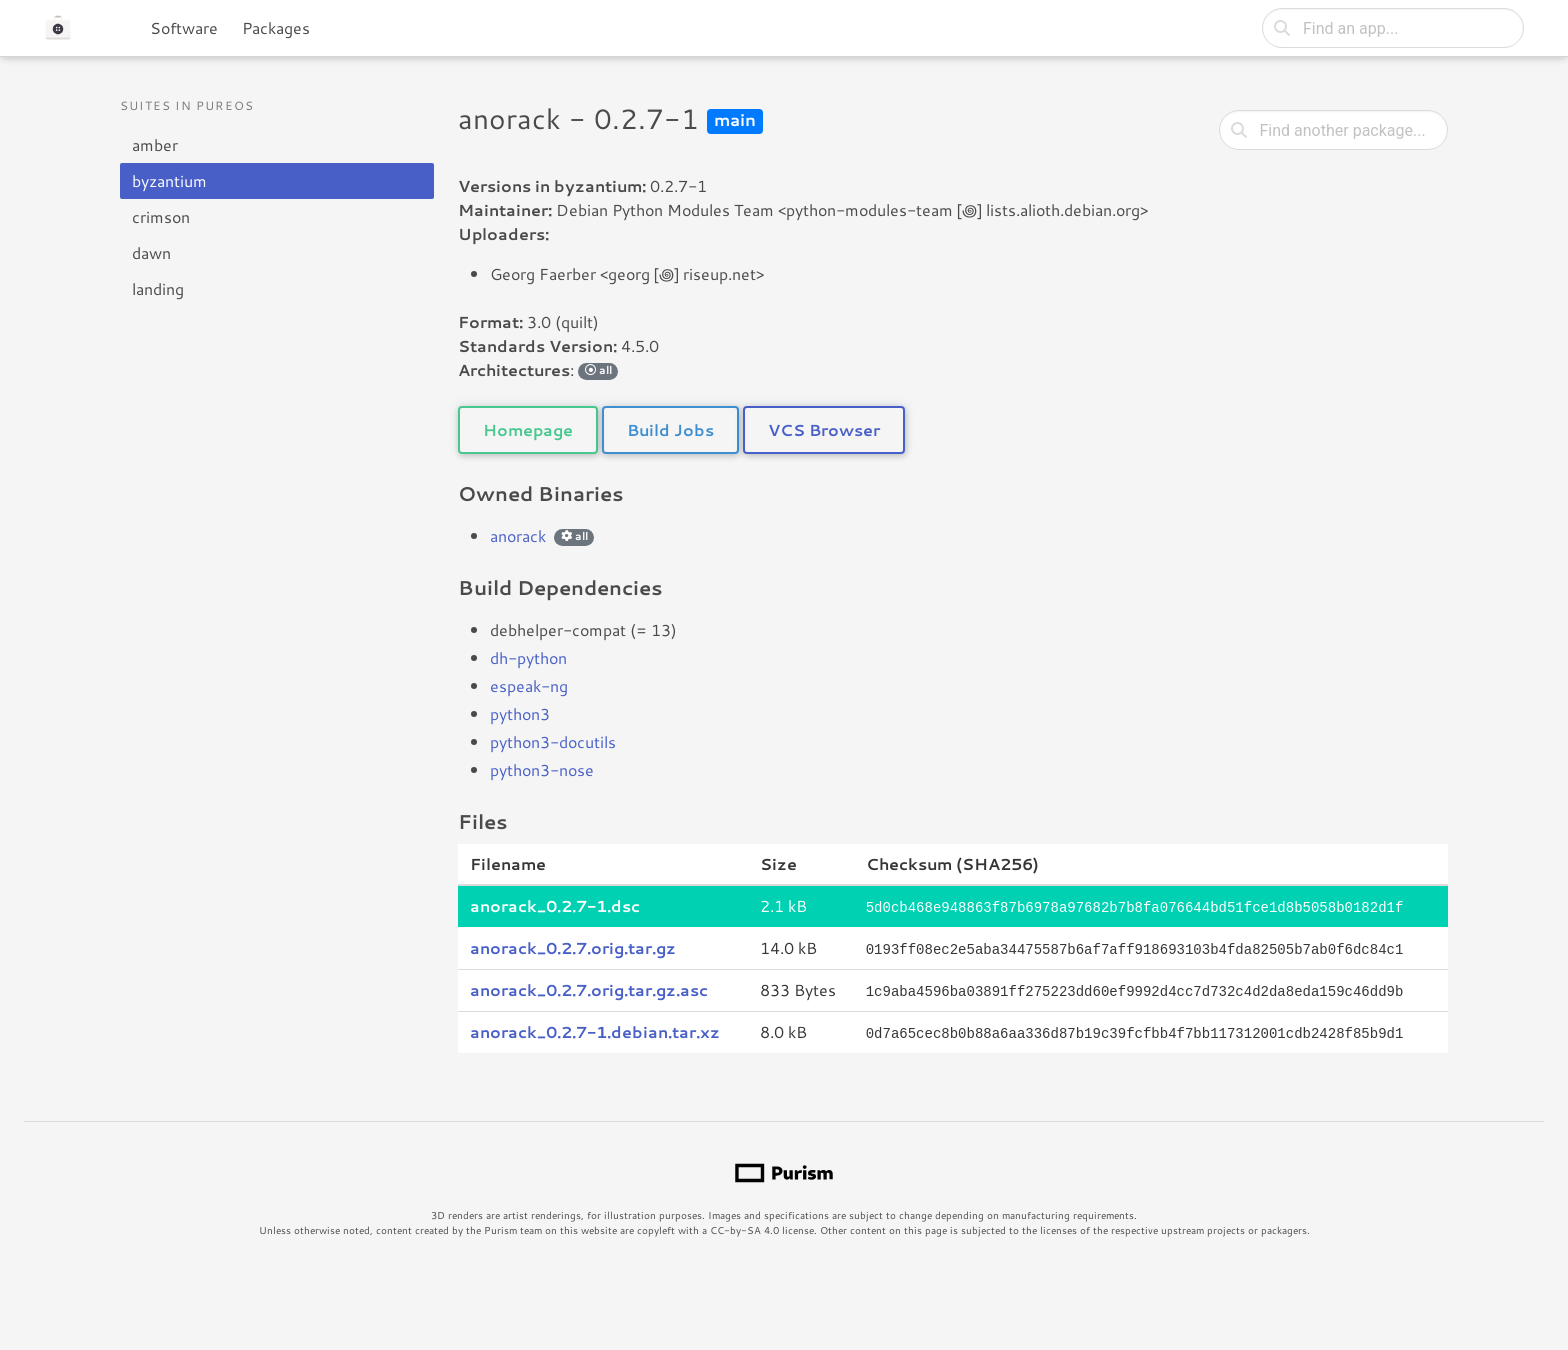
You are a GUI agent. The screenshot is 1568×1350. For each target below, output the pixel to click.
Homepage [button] (528, 429)
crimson (161, 216)
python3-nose (542, 769)
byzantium (169, 180)
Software (184, 27)
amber (155, 144)
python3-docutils (553, 741)
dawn (151, 252)
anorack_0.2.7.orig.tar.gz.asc (589, 987)
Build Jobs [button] (670, 429)
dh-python (528, 657)
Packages (276, 27)
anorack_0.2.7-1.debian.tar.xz (595, 1028)
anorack (518, 535)
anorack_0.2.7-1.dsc (555, 905)
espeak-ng (529, 685)
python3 (520, 713)
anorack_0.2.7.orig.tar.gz (573, 946)
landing (158, 288)
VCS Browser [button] (824, 429)
